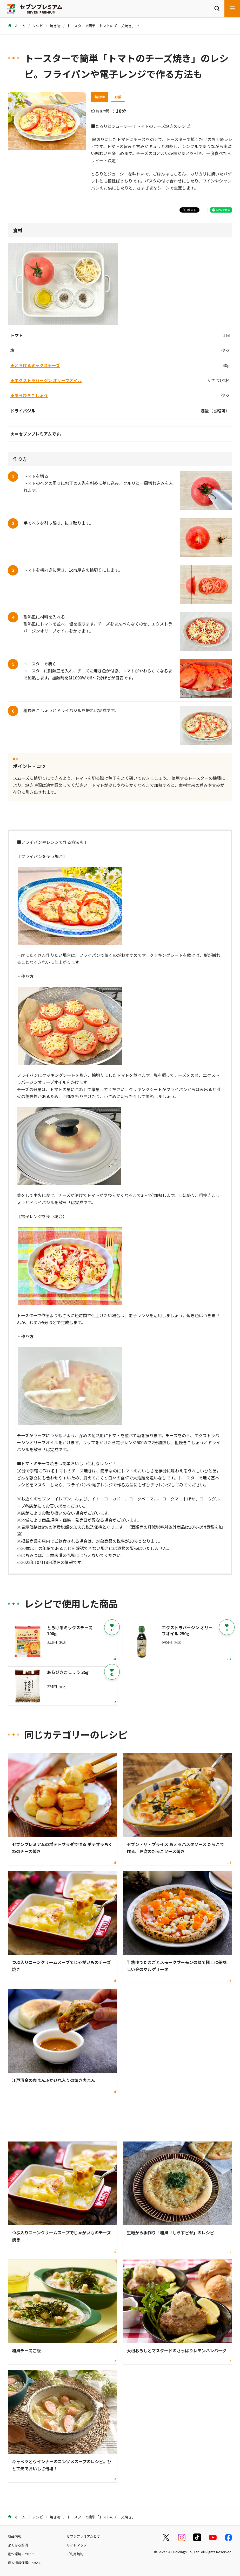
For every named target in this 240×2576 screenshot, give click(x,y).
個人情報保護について (25, 2562)
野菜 (118, 96)
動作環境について (21, 2553)
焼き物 (55, 25)
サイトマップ (76, 2545)
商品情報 (14, 2536)
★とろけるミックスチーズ (35, 365)
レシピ (37, 25)
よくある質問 (18, 2545)
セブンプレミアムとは (83, 2536)
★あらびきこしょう (29, 395)
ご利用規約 (74, 2553)
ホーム (17, 25)
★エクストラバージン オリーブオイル (46, 380)
